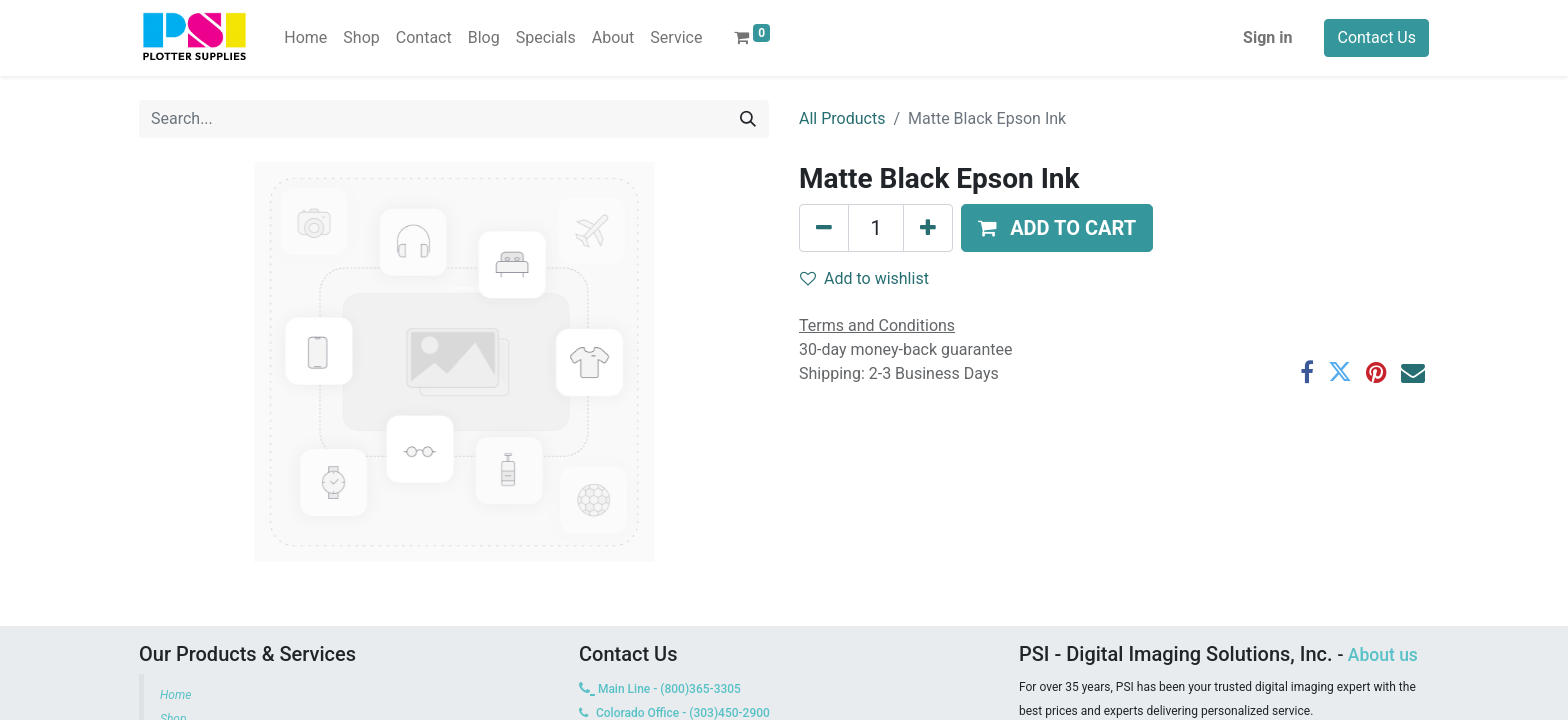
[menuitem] (305, 38)
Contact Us (1376, 37)
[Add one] (928, 228)
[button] (1057, 228)
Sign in (1267, 37)
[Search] (748, 119)
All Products (842, 118)
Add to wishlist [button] (864, 278)
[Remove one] (824, 228)
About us (1383, 655)
